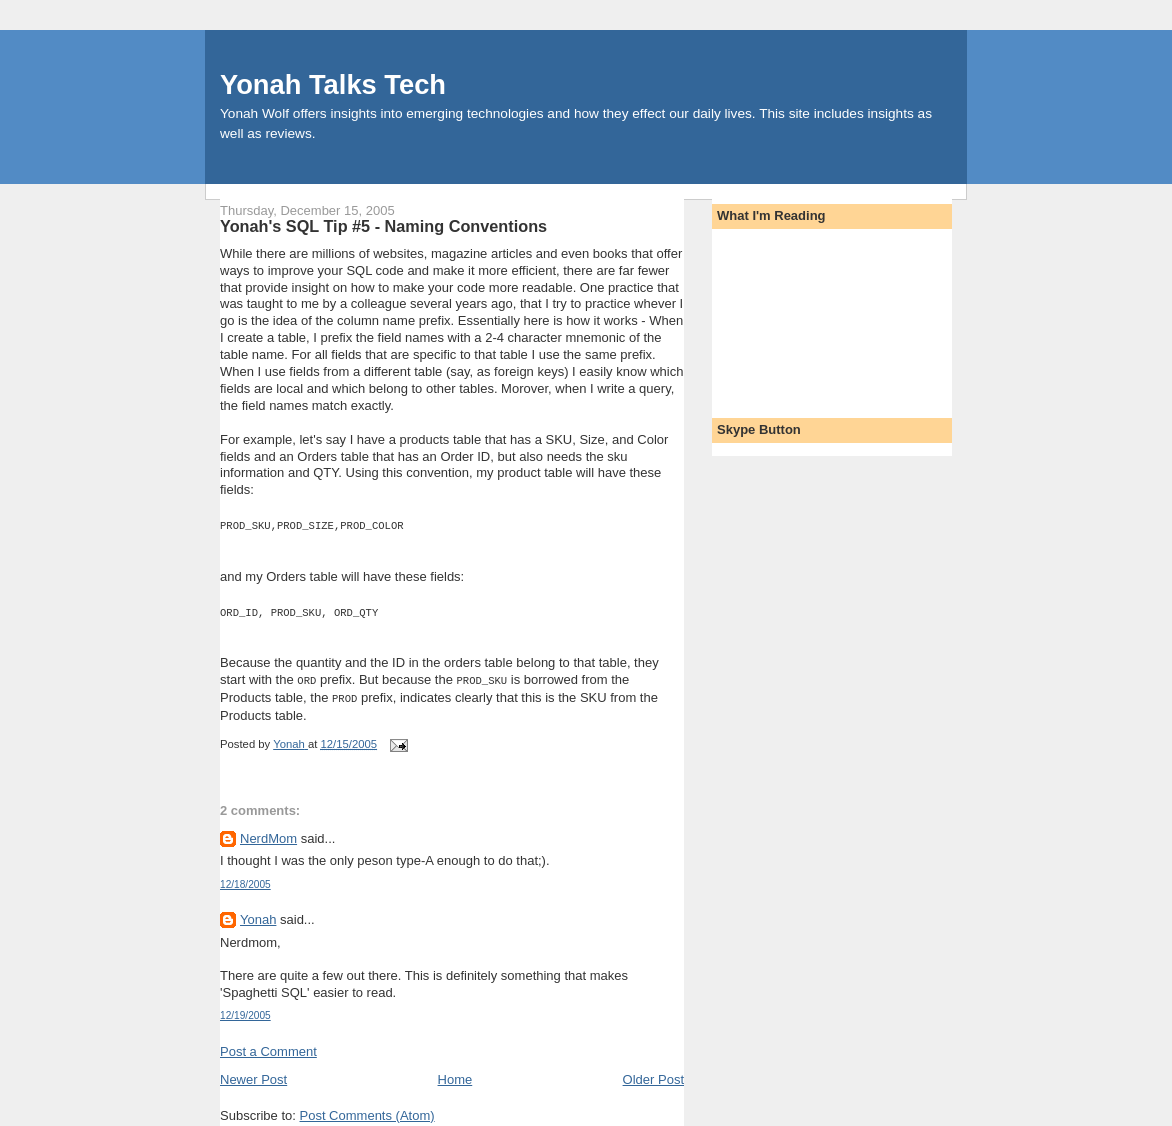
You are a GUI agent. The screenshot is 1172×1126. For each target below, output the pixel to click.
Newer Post (253, 1073)
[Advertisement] (807, 317)
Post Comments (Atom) (367, 1109)
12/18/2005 (245, 878)
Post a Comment (268, 1045)
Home (455, 1073)
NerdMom (268, 832)
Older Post (653, 1073)
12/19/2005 (245, 1009)
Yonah (258, 913)
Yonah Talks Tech (333, 84)
